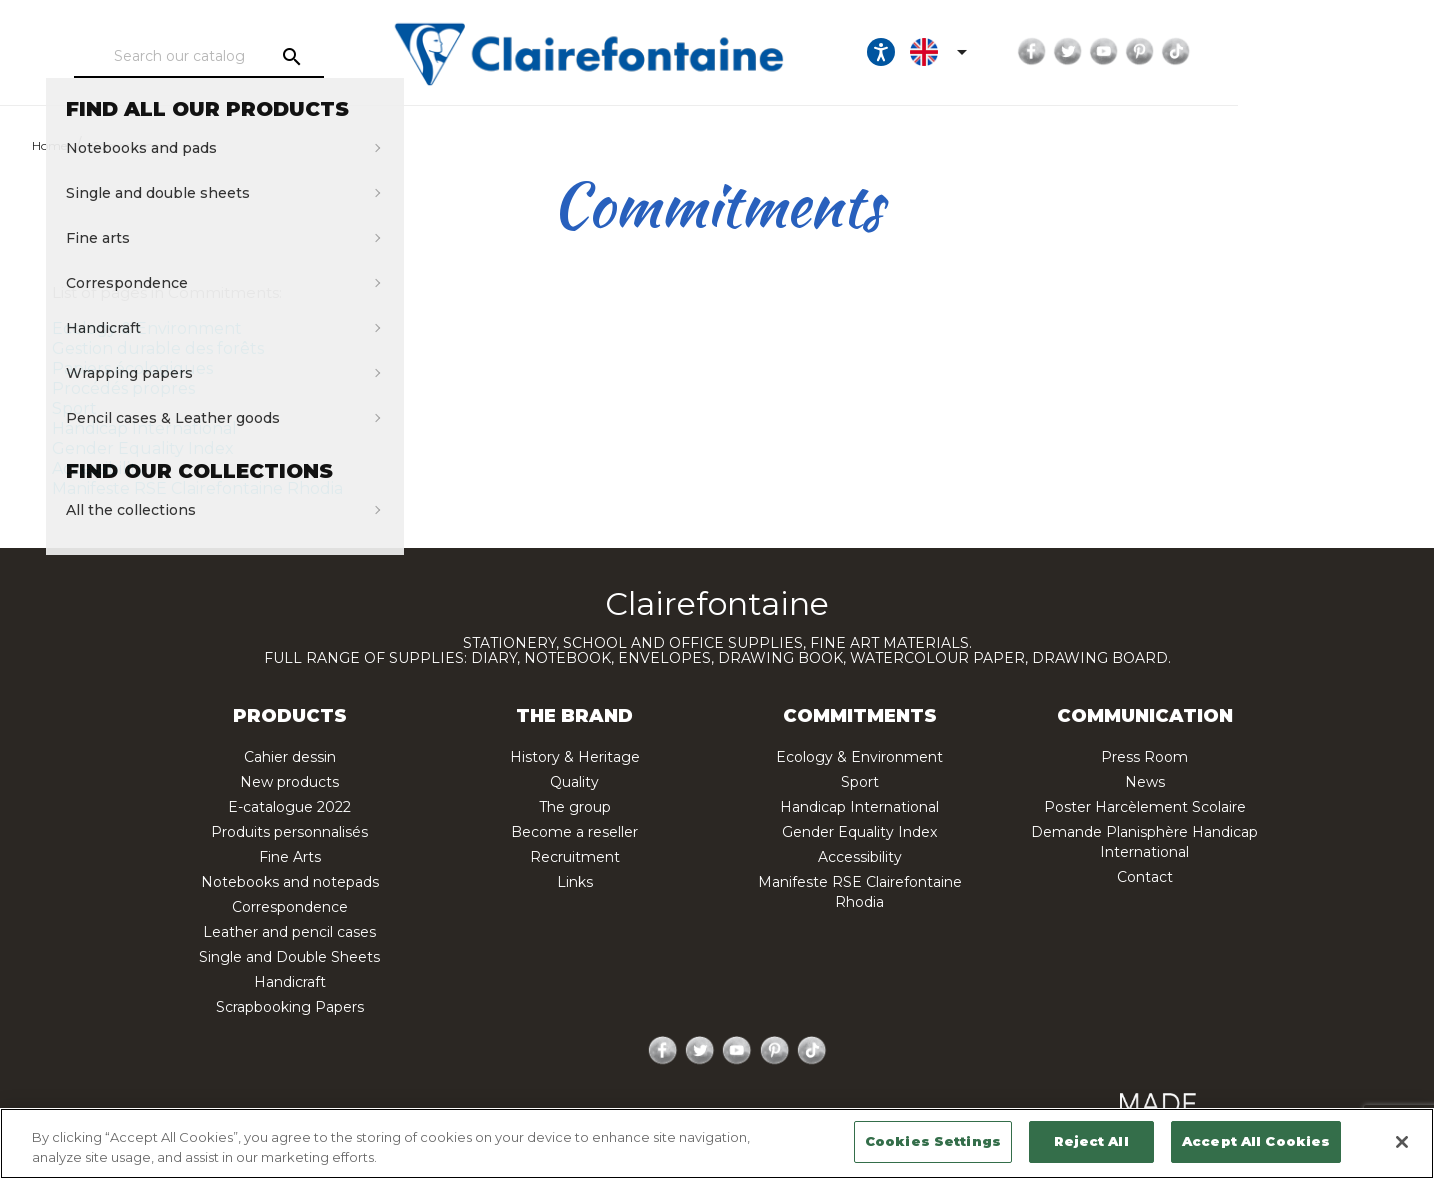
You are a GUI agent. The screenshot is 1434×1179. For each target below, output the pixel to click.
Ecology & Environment (147, 328)
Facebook (1194, 52)
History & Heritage (575, 757)
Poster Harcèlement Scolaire (1145, 807)
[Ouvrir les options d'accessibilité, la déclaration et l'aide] (1043, 52)
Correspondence (290, 907)
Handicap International (144, 428)
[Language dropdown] (1104, 52)
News (1145, 782)
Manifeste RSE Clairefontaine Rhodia (197, 488)
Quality (574, 782)
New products (289, 782)
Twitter (1230, 52)
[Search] (253, 57)
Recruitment (575, 857)
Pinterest (1302, 52)
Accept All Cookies (1256, 1141)
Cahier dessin (290, 757)
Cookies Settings (933, 1141)
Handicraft (290, 982)
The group (575, 807)
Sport (74, 408)
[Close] (1402, 1142)
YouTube (1266, 52)
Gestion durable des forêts (158, 348)
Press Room (1144, 757)
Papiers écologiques (132, 368)
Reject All (1091, 1141)
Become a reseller (574, 832)
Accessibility (98, 468)
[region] (717, 1143)
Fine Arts (290, 857)
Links (575, 882)
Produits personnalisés (289, 832)
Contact (1145, 877)
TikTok (1338, 52)
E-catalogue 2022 (289, 807)
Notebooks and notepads (290, 882)
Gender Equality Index (143, 448)
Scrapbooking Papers (290, 1007)
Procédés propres (123, 388)
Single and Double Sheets (289, 957)
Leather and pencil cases (289, 932)
